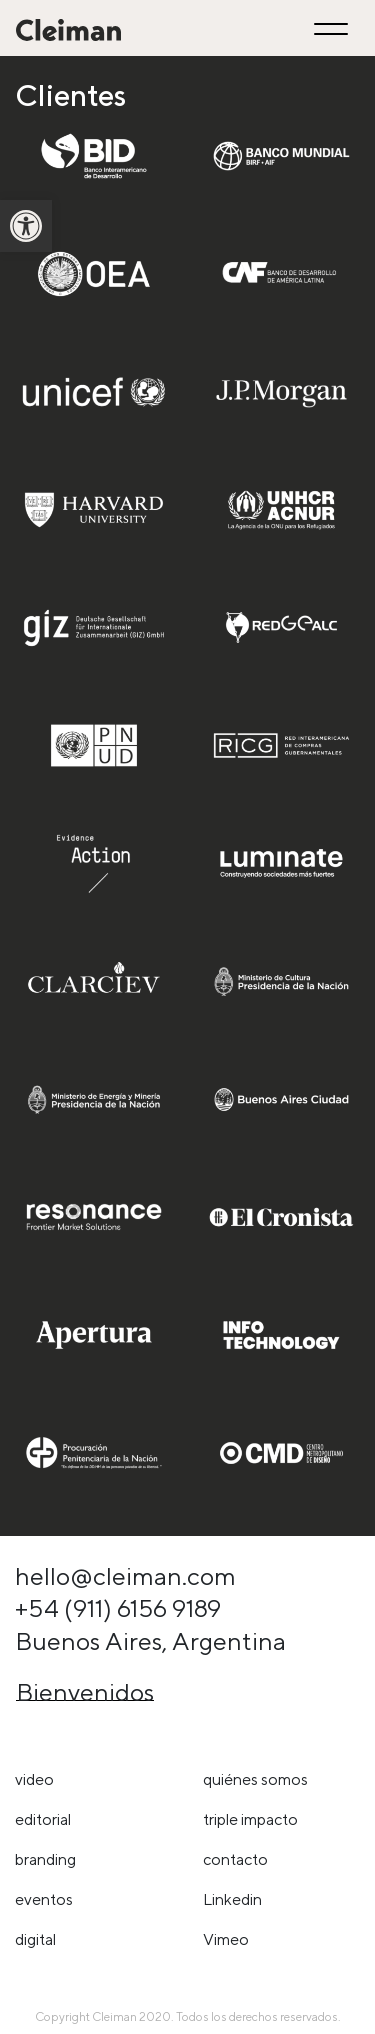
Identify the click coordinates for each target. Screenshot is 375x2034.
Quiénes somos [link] (255, 1779)
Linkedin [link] (232, 1899)
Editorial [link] (43, 1819)
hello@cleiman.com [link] (125, 1576)
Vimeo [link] (226, 1939)
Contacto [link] (235, 1859)
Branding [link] (45, 1859)
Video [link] (34, 1779)
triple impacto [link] (250, 1819)
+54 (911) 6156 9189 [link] (118, 1608)
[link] (26, 226)
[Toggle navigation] (334, 28)
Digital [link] (35, 1939)
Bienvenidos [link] (85, 1692)
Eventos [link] (44, 1899)
